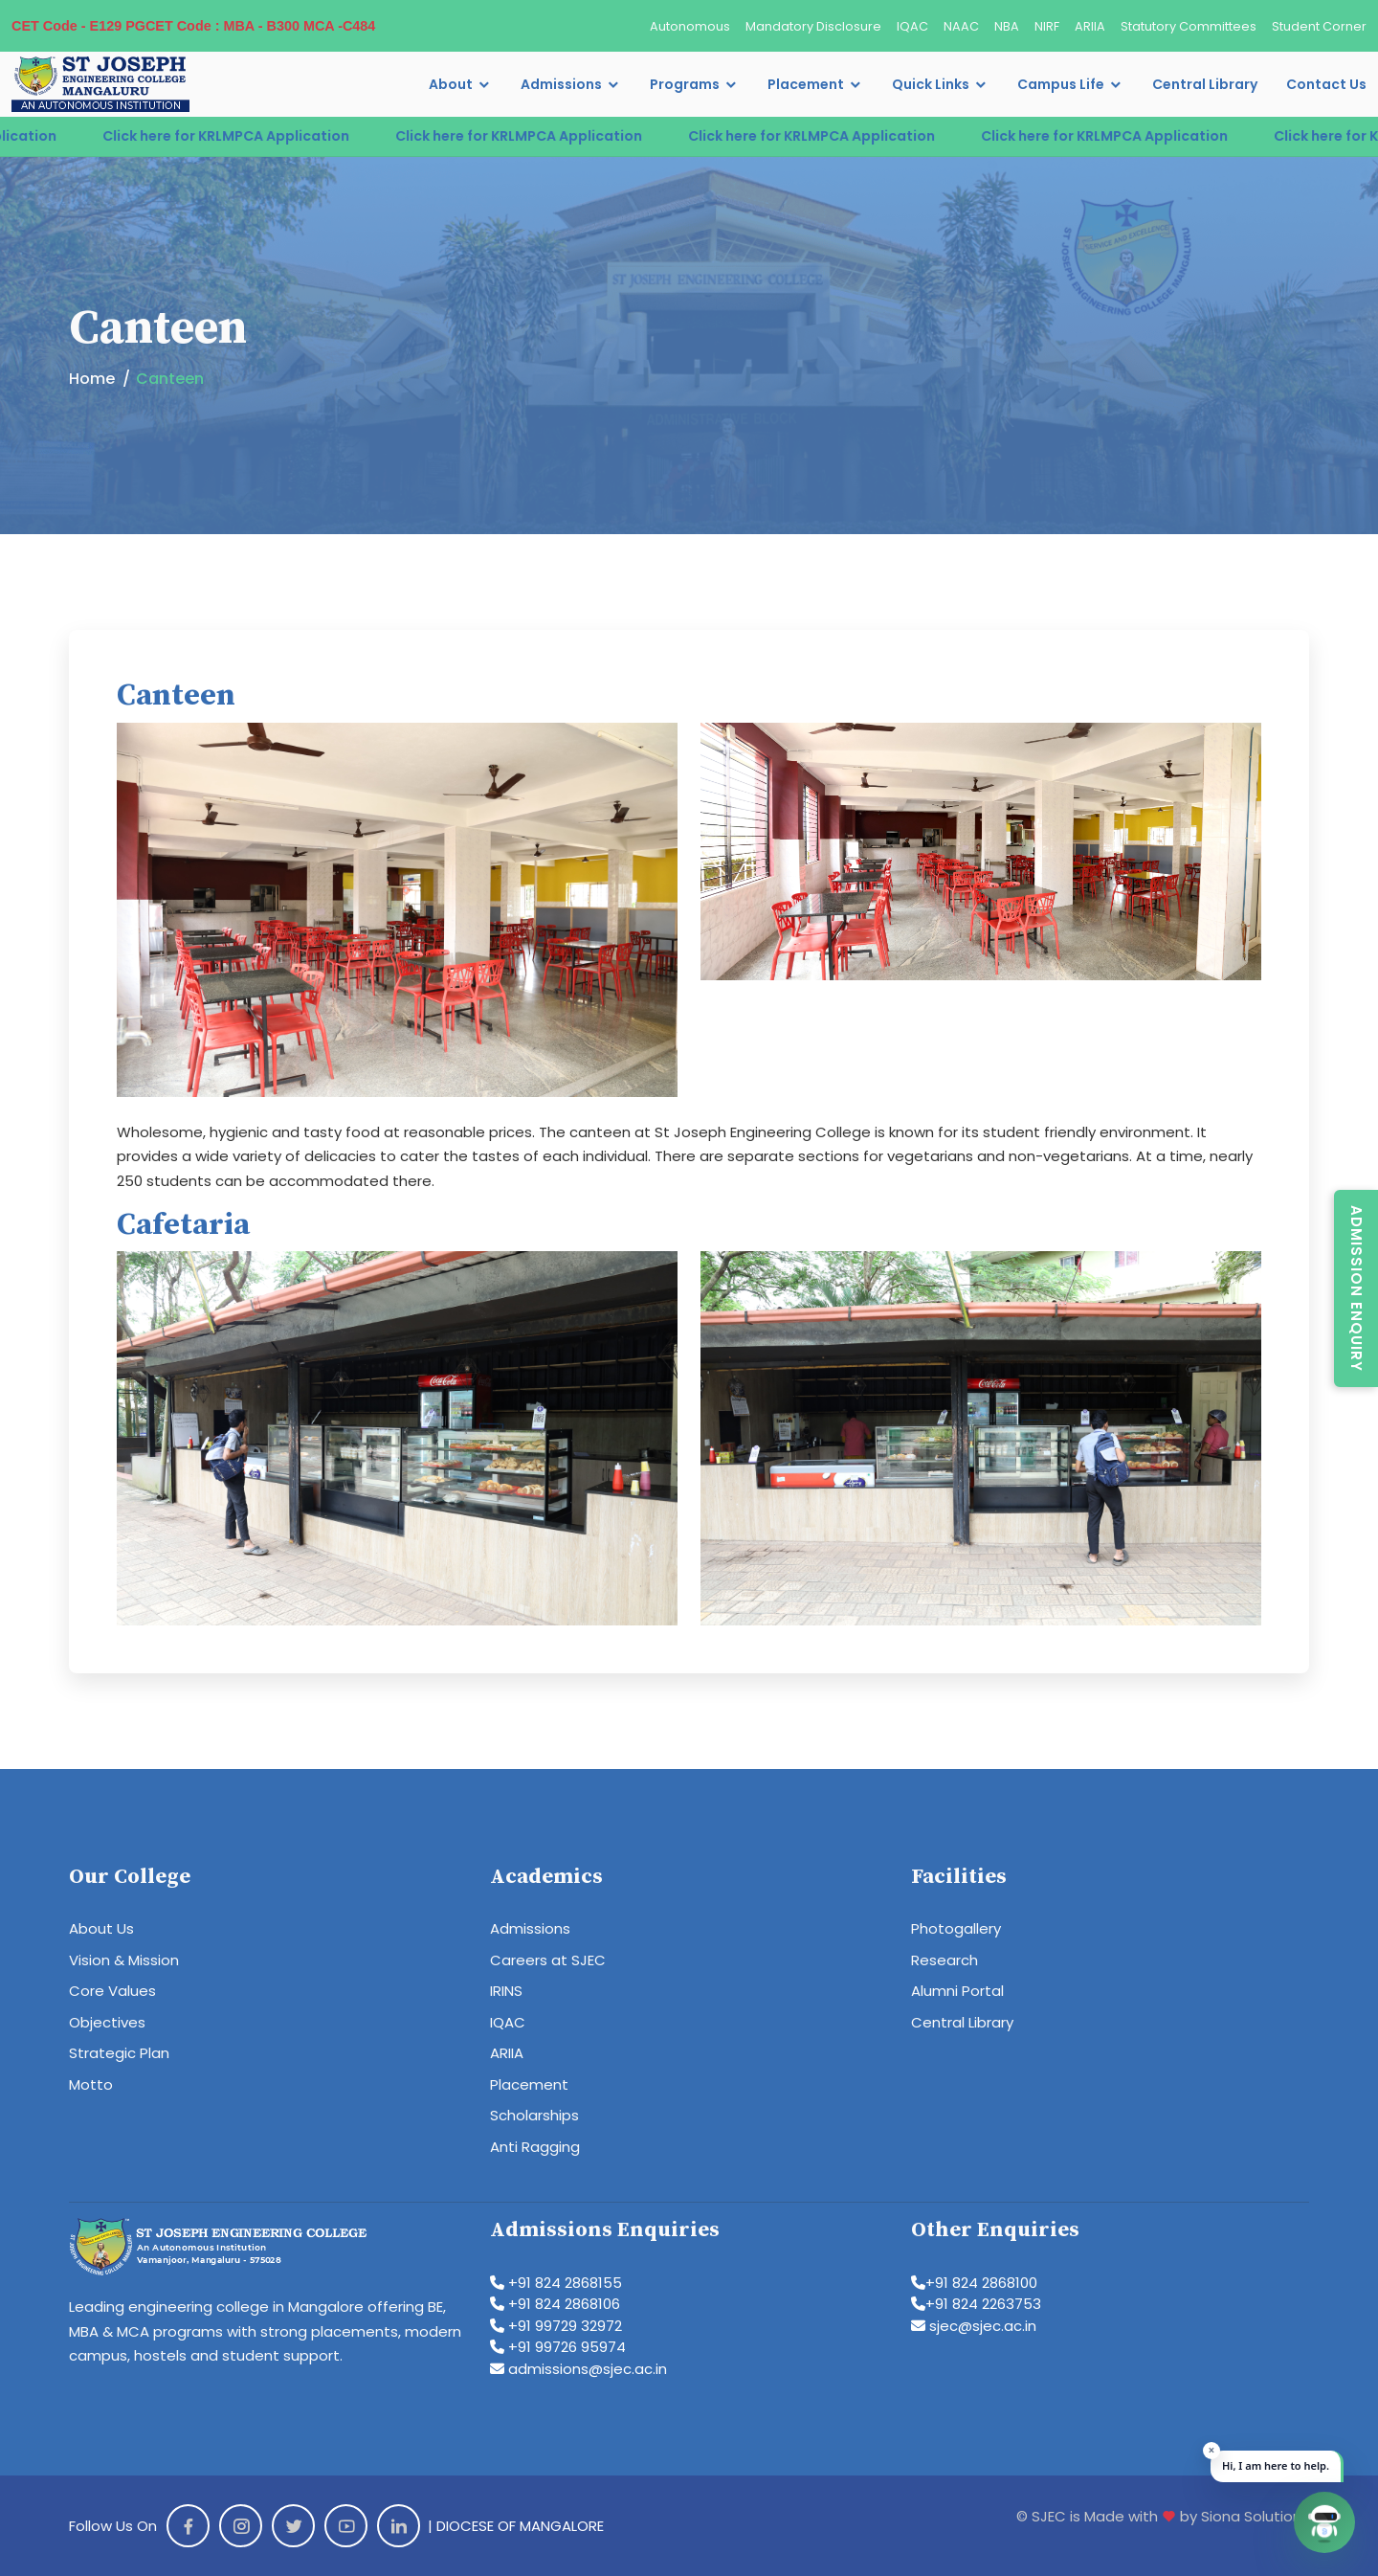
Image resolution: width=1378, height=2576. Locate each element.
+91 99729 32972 (556, 2326)
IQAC (912, 26)
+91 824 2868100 (974, 2283)
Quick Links (930, 84)
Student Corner (1319, 26)
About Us (101, 1928)
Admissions (561, 84)
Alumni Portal (957, 1991)
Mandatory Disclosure (813, 26)
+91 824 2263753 (976, 2304)
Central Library (1204, 84)
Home (92, 379)
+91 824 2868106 (555, 2304)
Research (944, 1960)
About (451, 84)
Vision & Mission (124, 1960)
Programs (685, 84)
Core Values (112, 1991)
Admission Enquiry (1356, 1288)
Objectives (107, 2022)
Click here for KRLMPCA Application (242, 136)
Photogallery (956, 1928)
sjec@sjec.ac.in (973, 2326)
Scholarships (534, 2115)
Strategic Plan (119, 2053)
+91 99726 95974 (558, 2347)
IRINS (506, 1991)
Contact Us (1326, 84)
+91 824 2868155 (556, 2283)
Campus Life (1060, 84)
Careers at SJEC (548, 1960)
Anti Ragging (535, 2147)
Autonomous (690, 26)
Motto (91, 2084)
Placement (805, 84)
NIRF (1046, 26)
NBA (1006, 26)
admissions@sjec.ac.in (578, 2369)
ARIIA (1090, 26)
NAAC (961, 26)
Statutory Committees (1188, 26)
